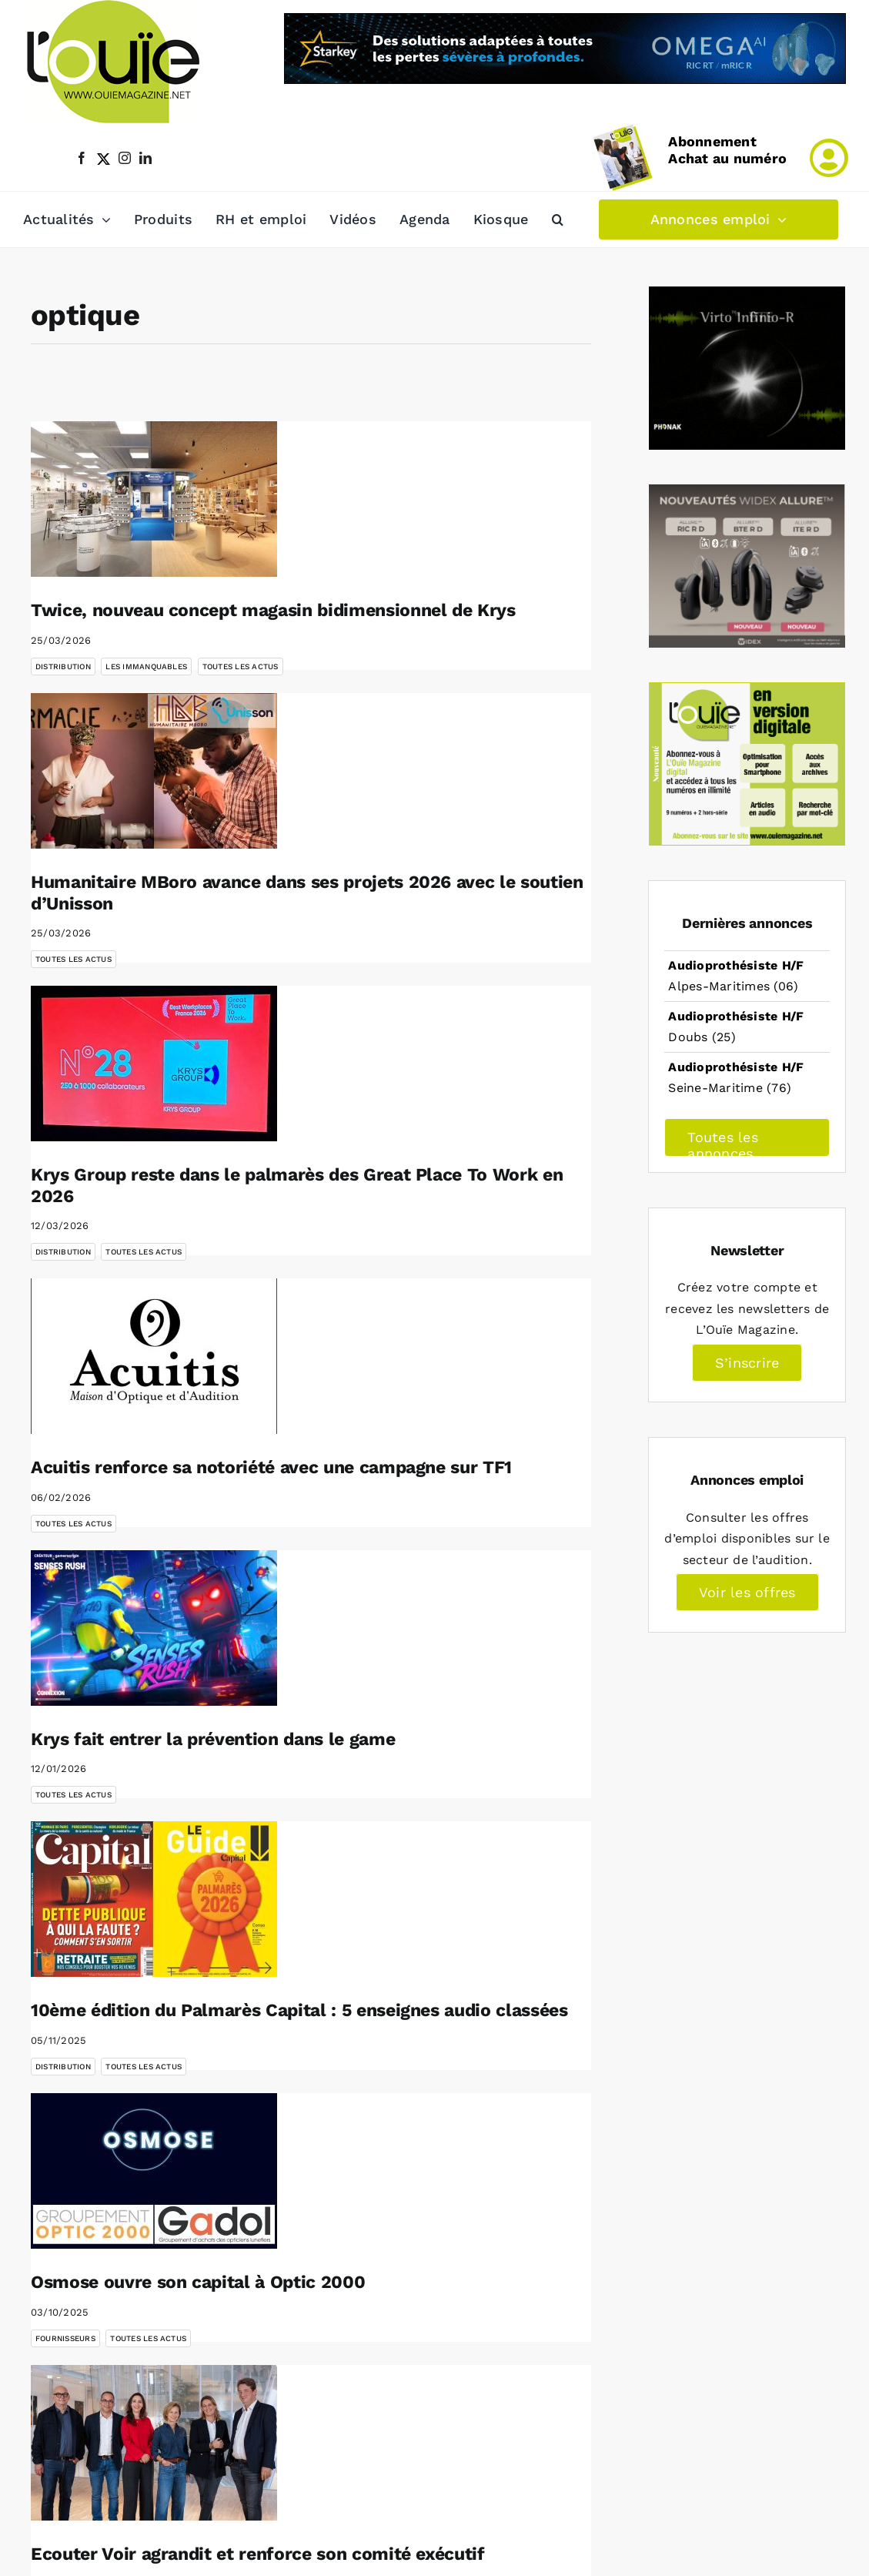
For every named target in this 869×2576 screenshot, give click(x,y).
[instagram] (125, 158)
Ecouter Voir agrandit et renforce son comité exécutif (258, 2554)
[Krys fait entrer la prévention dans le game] (154, 1628)
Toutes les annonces (722, 1143)
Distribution (63, 666)
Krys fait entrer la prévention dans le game (213, 1739)
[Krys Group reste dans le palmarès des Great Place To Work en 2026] (154, 1063)
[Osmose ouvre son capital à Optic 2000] (154, 2171)
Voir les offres (747, 1592)
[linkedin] (145, 158)
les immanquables (146, 666)
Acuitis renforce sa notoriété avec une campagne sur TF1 (271, 1467)
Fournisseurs (65, 2338)
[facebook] (81, 158)
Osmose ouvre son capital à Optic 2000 (198, 2282)
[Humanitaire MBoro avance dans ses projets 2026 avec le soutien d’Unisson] (154, 771)
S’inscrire (747, 1363)
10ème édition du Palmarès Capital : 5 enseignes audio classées (299, 2010)
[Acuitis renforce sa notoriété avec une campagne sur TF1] (154, 1356)
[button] (557, 219)
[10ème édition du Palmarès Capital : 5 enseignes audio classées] (154, 1899)
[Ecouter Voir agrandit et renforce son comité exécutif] (154, 2443)
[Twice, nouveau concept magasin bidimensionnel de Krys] (154, 499)
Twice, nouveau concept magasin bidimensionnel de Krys (273, 610)
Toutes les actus (240, 666)
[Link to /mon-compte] (829, 158)
